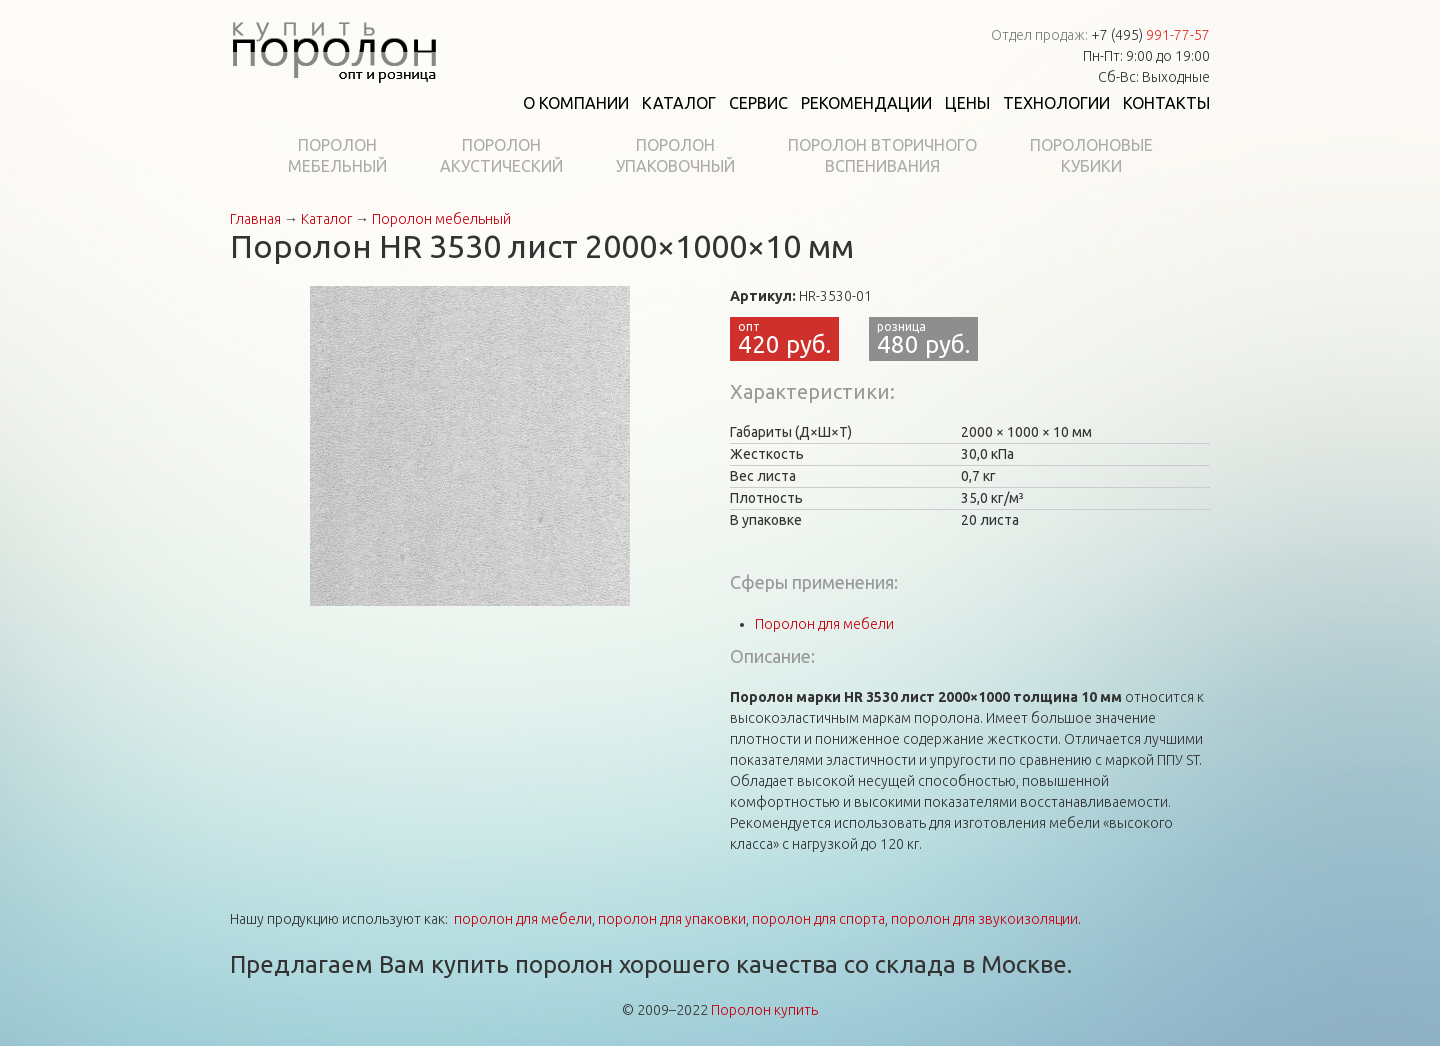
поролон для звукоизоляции (984, 919)
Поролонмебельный (337, 155)
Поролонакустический (501, 155)
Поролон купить (764, 1010)
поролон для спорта (818, 919)
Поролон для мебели (824, 624)
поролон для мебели (523, 919)
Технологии (1056, 103)
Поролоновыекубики (1091, 155)
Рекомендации (866, 103)
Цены (967, 103)
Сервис (758, 103)
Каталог (679, 103)
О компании (576, 103)
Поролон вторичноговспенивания (882, 155)
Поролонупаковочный (675, 155)
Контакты (1166, 103)
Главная (255, 219)
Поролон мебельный (441, 219)
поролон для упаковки (672, 919)
